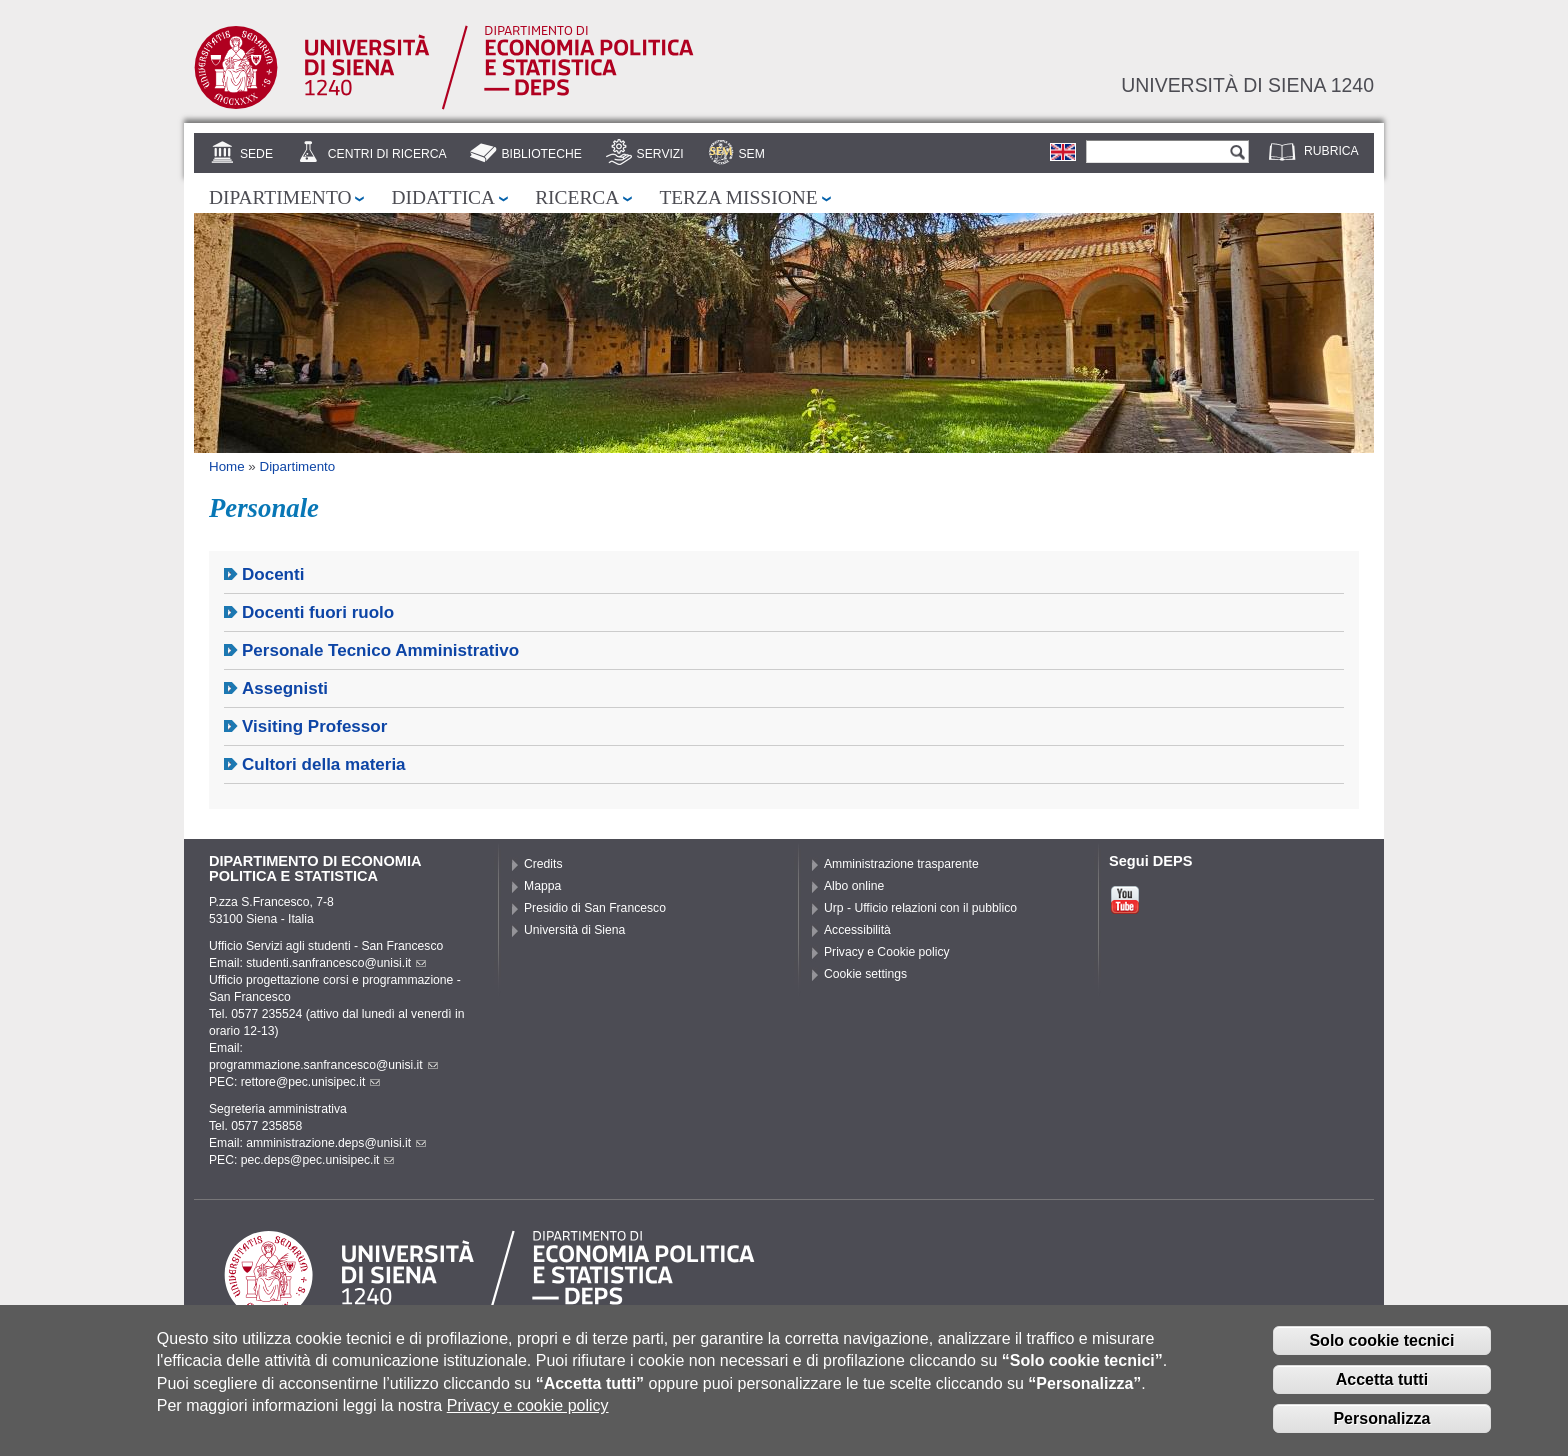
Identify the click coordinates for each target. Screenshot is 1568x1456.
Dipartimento (280, 197)
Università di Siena (574, 930)
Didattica (443, 197)
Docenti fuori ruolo (318, 612)
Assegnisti (285, 688)
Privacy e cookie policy (528, 1410)
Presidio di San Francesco (595, 908)
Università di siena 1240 (1247, 85)
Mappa (542, 886)
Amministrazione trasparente (901, 864)
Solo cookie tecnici (1381, 1345)
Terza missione (738, 197)
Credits (543, 864)
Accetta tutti (1382, 1384)
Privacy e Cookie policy (887, 952)
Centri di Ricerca (387, 154)
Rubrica (1331, 151)
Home (227, 466)
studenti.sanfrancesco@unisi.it (336, 963)
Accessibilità (857, 930)
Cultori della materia (324, 764)
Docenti (273, 574)
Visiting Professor (314, 726)
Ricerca (577, 197)
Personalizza (1381, 1423)
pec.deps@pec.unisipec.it (318, 1160)
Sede (256, 154)
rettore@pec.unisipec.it (311, 1082)
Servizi (660, 154)
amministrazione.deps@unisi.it (336, 1143)
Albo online (854, 886)
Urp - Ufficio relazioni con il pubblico (920, 908)
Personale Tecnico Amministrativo (380, 650)
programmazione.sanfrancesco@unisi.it (323, 1065)
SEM (751, 154)
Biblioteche (541, 154)
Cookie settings (865, 974)
